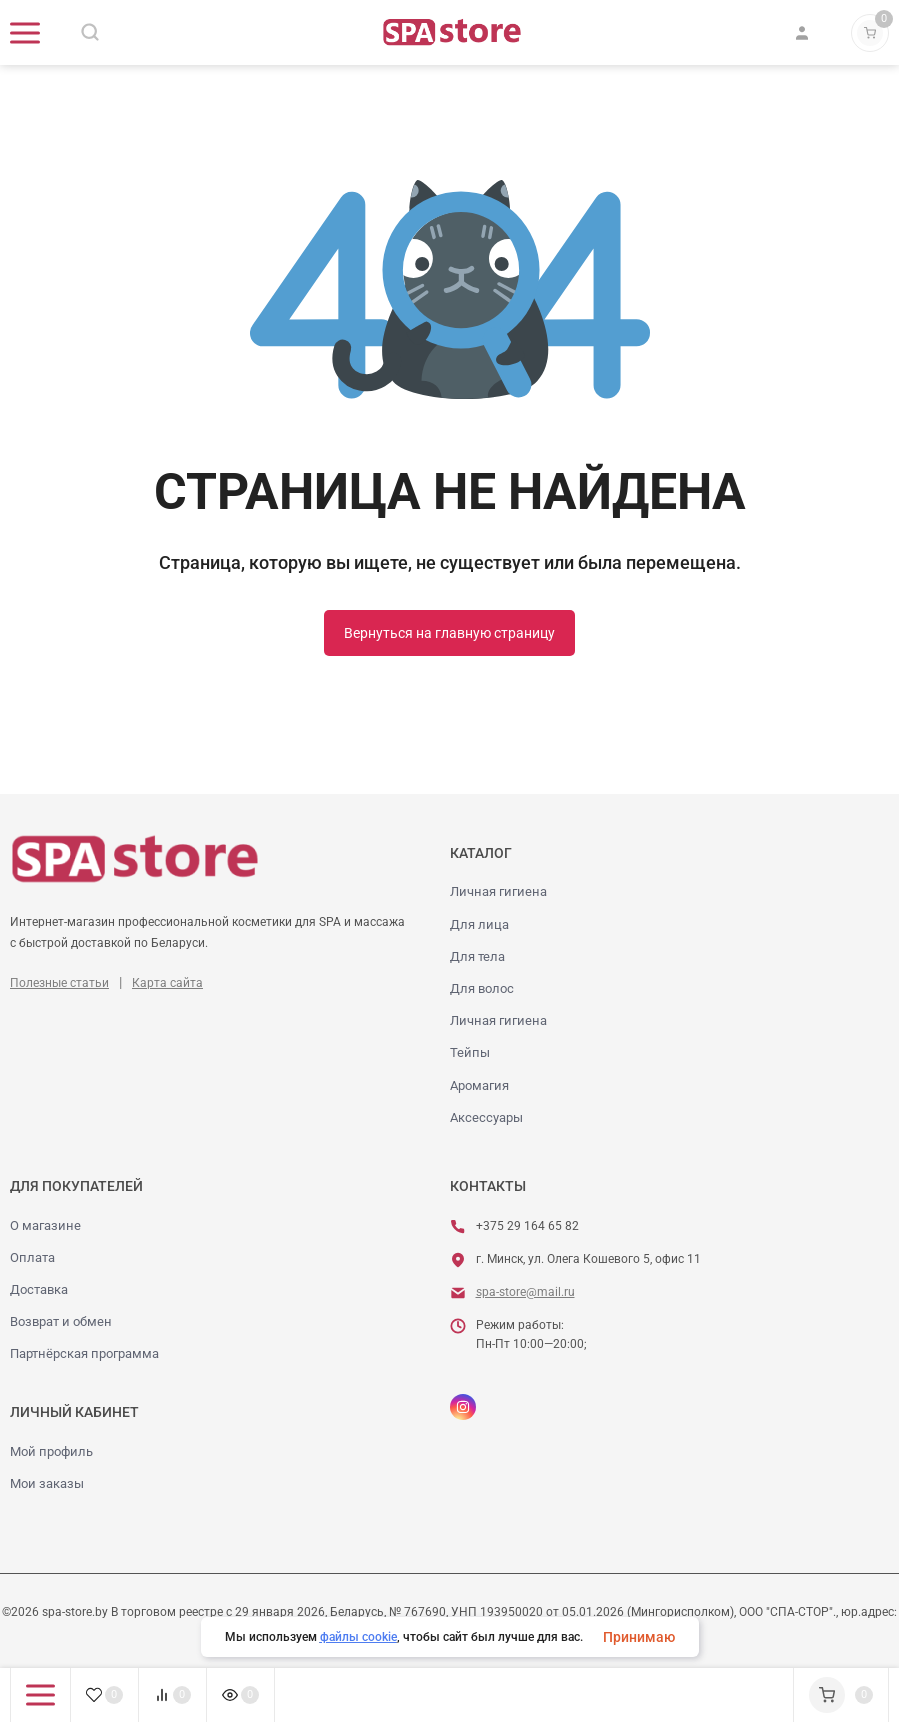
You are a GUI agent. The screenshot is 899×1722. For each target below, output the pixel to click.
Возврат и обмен (61, 1321)
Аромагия (479, 1085)
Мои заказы (47, 1483)
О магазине (45, 1225)
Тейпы (470, 1052)
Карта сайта (167, 983)
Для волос (482, 988)
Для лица (479, 924)
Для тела (477, 956)
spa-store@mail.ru (525, 1292)
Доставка (39, 1289)
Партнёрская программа (84, 1353)
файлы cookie (358, 1637)
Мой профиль (51, 1451)
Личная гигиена (498, 891)
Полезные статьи (59, 983)
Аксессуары (486, 1117)
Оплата (32, 1257)
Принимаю (639, 1637)
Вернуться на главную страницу (449, 633)
